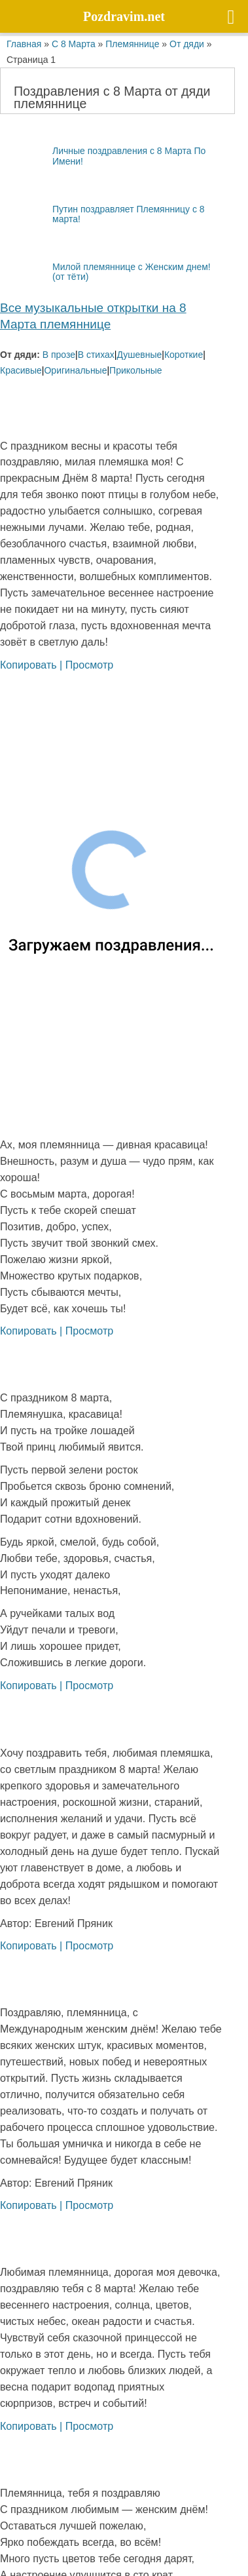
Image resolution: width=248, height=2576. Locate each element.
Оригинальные (75, 370)
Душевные (139, 354)
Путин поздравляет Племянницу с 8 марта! (102, 214)
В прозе (59, 354)
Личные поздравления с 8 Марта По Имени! (102, 156)
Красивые (21, 370)
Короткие (183, 354)
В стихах (96, 354)
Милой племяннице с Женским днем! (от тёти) (105, 271)
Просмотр (89, 664)
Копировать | (32, 664)
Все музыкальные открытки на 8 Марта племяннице (93, 315)
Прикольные (135, 370)
